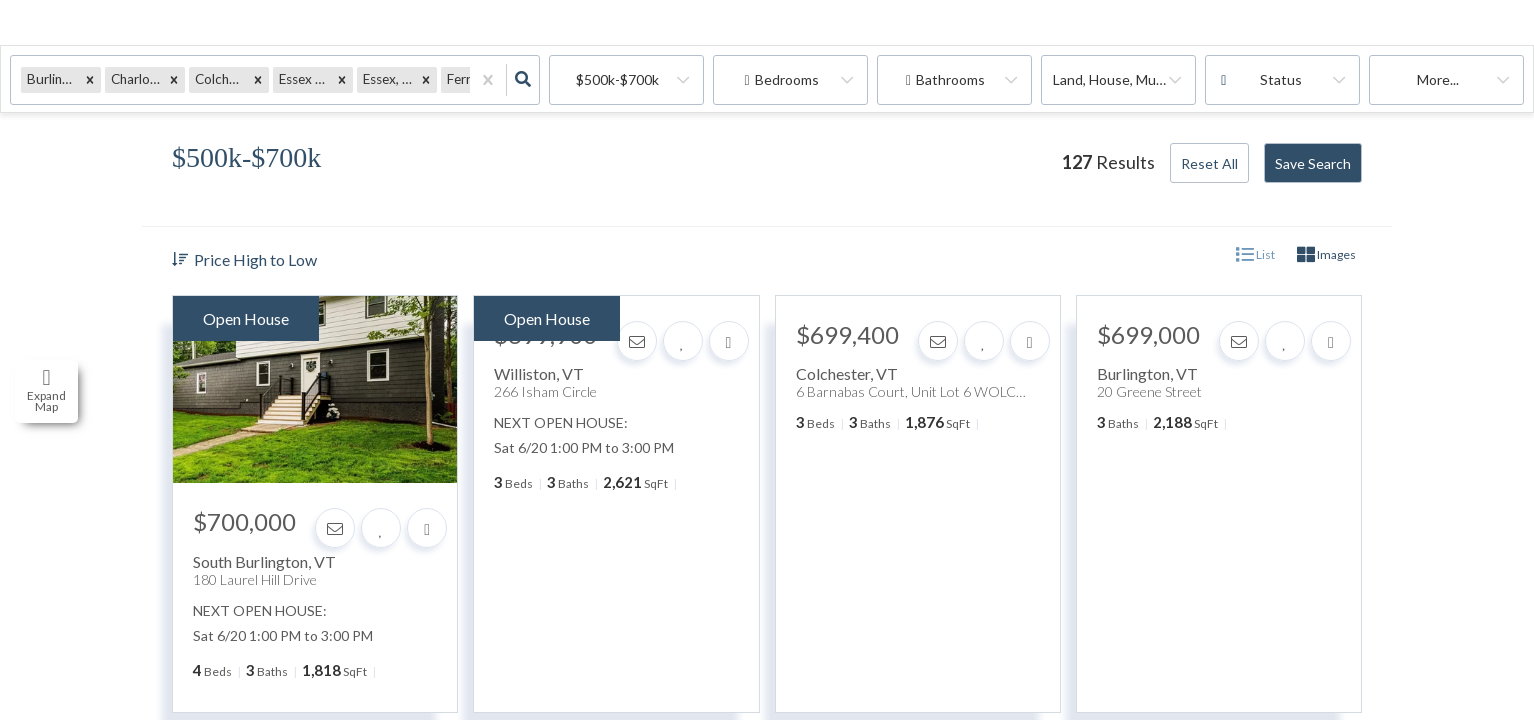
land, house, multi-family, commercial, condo (1124, 79)
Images (1326, 255)
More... (1438, 79)
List (1255, 255)
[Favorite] (381, 528)
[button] (90, 79)
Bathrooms (950, 79)
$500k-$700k (617, 79)
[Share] (427, 528)
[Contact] (335, 528)
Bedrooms (787, 79)
